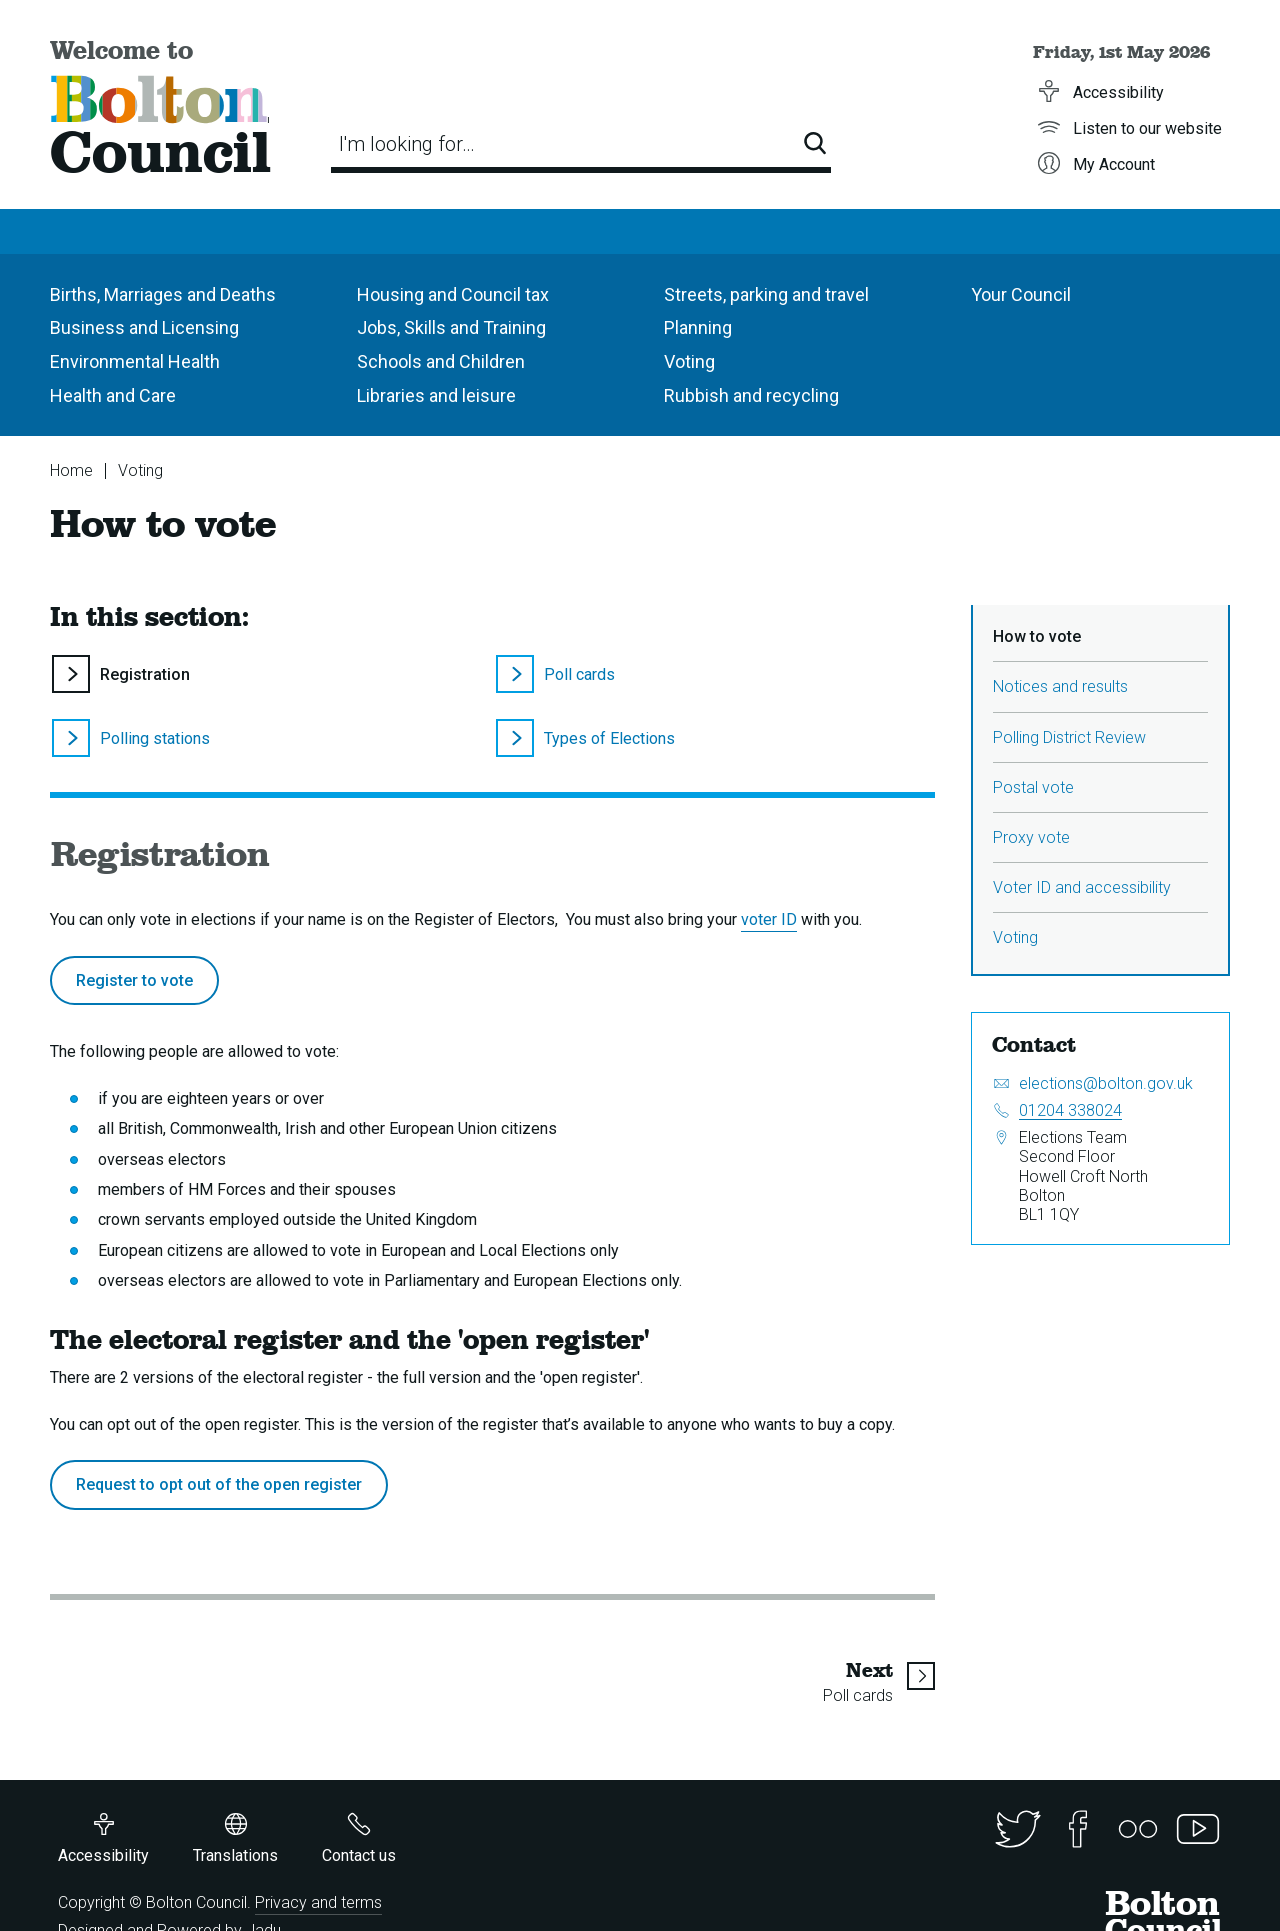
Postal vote (1033, 787)
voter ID (769, 919)
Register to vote (134, 980)
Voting (689, 361)
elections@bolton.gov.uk (1106, 1083)
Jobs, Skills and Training (451, 327)
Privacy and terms (318, 1902)
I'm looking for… (407, 144)
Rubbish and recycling (751, 395)
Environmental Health (135, 361)
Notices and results (1060, 686)
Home (71, 470)
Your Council (1021, 294)
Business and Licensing (144, 327)
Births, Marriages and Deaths (163, 294)
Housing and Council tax (453, 294)
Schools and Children (441, 361)
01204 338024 (1070, 1110)
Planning (698, 327)
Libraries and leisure (436, 395)
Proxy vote (1031, 837)
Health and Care (113, 395)
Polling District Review (1069, 737)
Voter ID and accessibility (1082, 887)
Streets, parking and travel (766, 294)
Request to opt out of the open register (219, 1484)
